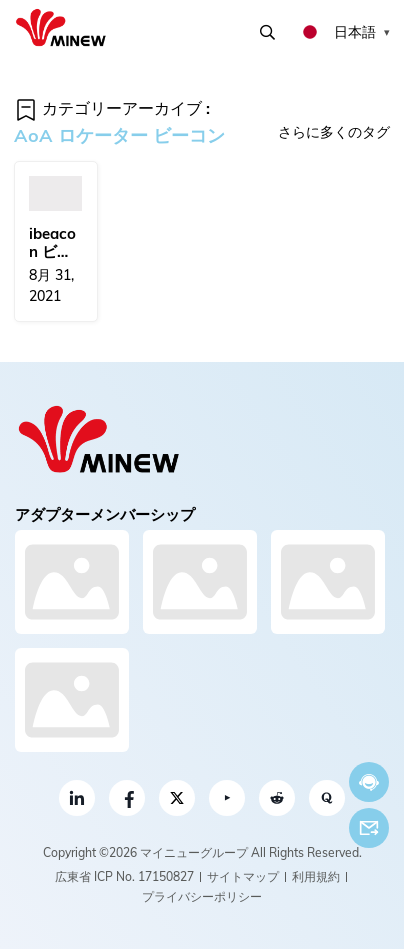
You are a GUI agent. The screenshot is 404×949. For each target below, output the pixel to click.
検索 (267, 32)
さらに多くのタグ (334, 132)
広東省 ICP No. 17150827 (124, 876)
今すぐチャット (369, 782)
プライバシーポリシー (202, 896)
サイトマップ (243, 876)
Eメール (369, 828)
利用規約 (316, 876)
